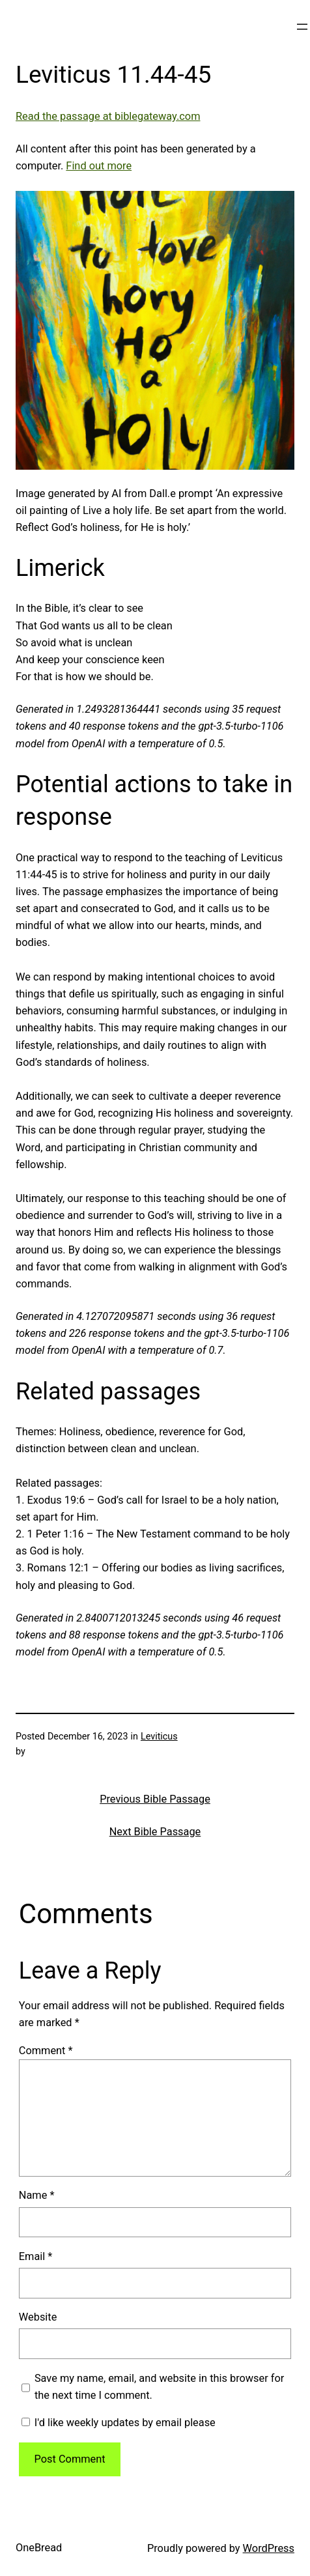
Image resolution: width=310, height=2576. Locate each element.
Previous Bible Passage (155, 1799)
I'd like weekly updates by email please (118, 2422)
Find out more (99, 166)
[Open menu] (302, 27)
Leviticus (159, 1736)
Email (36, 2256)
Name (37, 2195)
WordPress (268, 2548)
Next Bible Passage (155, 1831)
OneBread (39, 2547)
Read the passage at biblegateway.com (108, 116)
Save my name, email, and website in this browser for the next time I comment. (159, 2386)
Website (38, 2317)
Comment (46, 2050)
